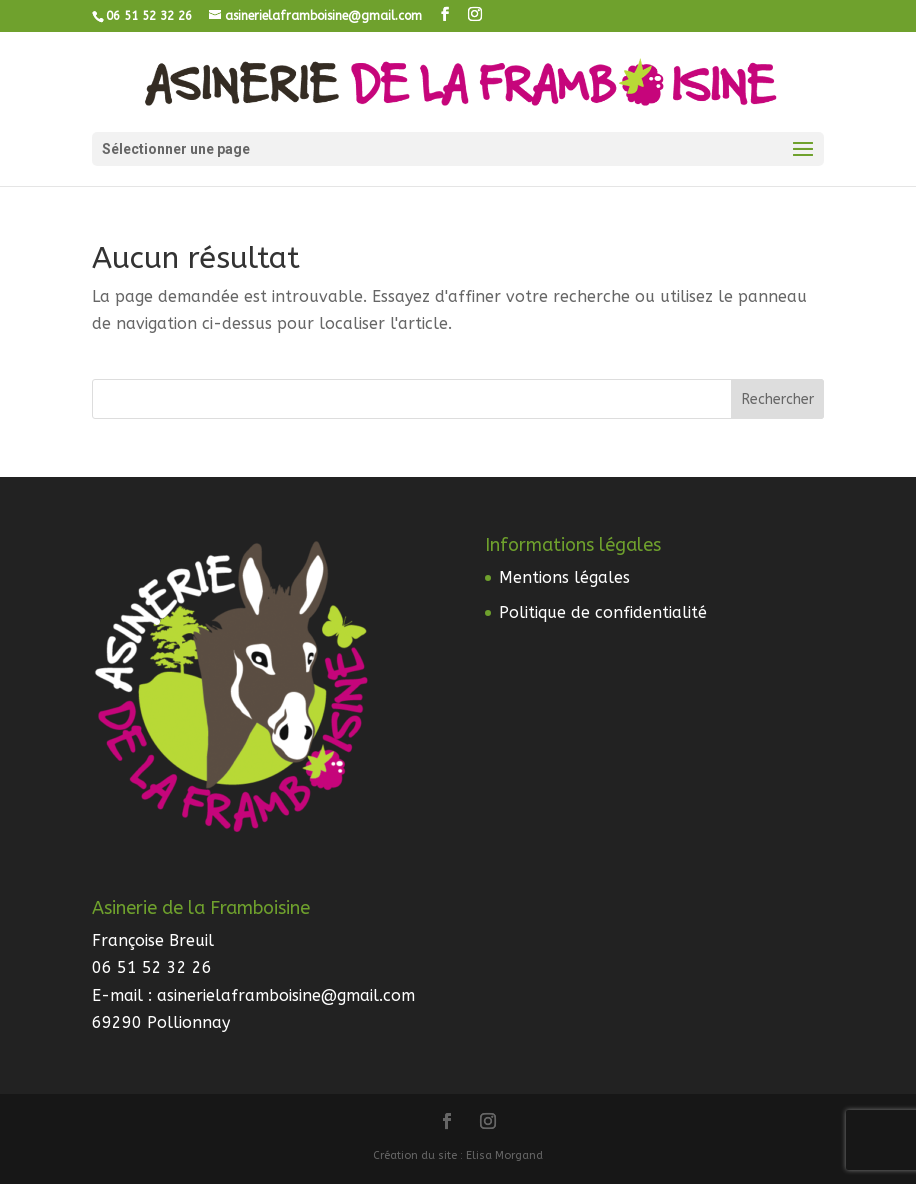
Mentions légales (564, 577)
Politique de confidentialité (603, 612)
